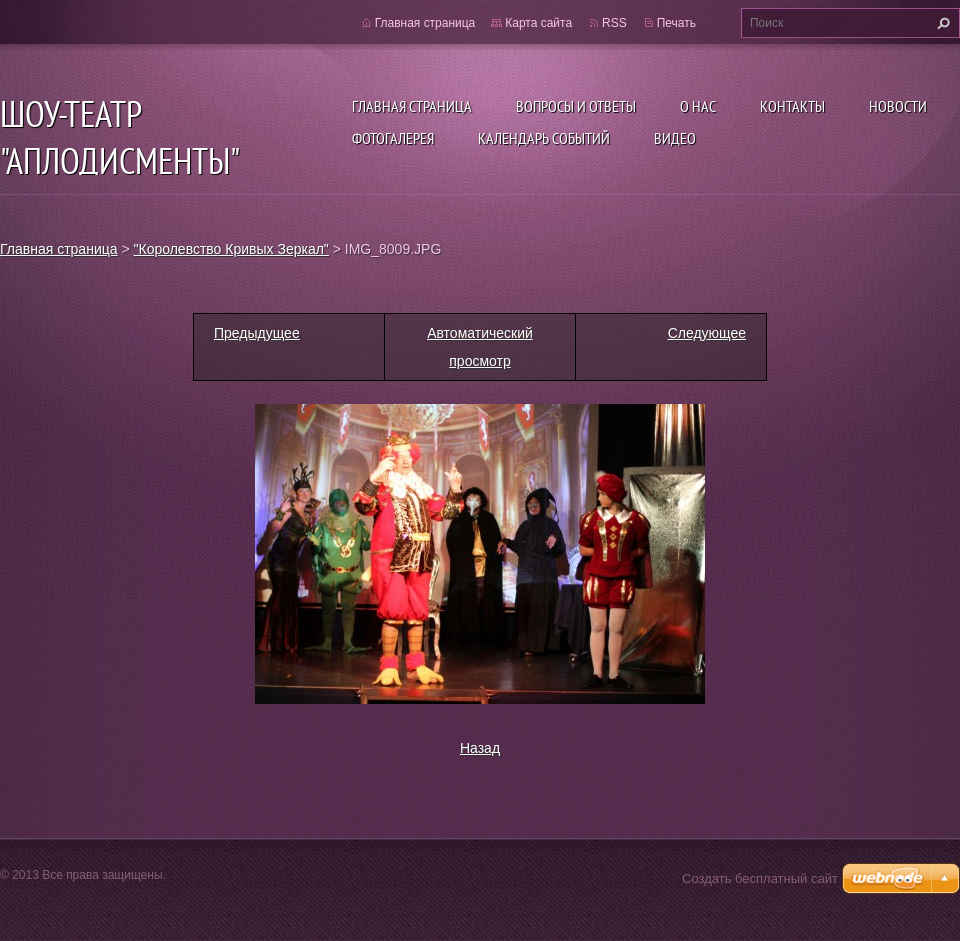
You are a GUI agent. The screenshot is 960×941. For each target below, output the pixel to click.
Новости (898, 106)
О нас (698, 106)
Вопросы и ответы (576, 106)
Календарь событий (544, 138)
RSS (614, 23)
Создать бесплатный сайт (760, 878)
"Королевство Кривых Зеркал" (231, 249)
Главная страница (412, 106)
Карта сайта (538, 23)
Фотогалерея (393, 138)
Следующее (707, 333)
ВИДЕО (675, 138)
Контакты (792, 106)
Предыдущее (257, 333)
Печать (676, 23)
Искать (941, 23)
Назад (480, 748)
